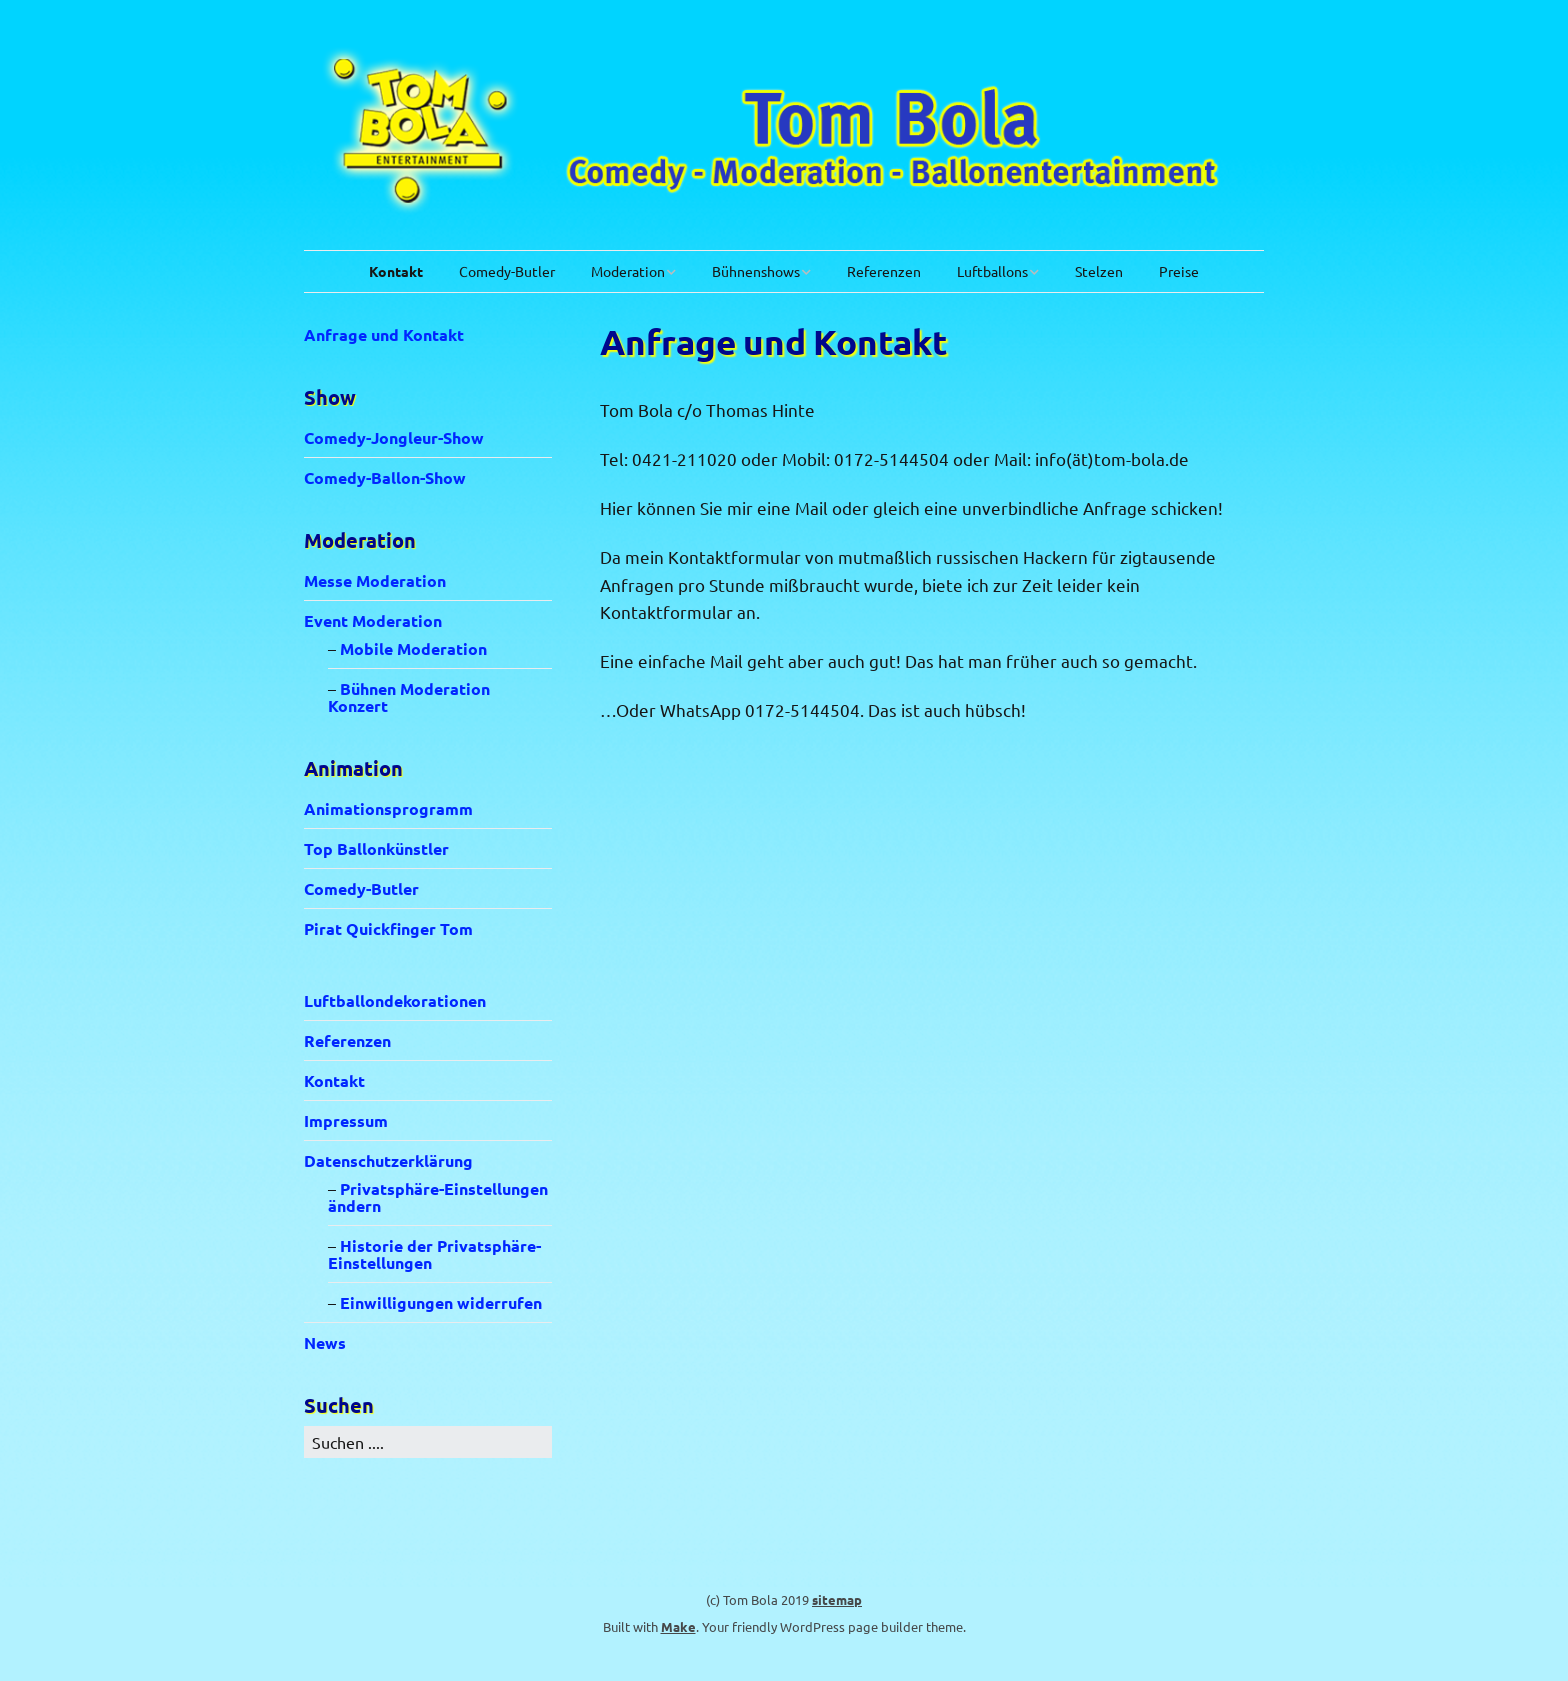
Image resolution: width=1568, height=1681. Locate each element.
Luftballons (992, 271)
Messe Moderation (375, 580)
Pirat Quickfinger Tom (388, 928)
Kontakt (396, 271)
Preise (1179, 271)
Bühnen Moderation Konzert (409, 697)
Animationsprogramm (388, 808)
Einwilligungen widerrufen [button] (441, 1302)
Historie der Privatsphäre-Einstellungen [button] (434, 1254)
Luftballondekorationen (395, 1000)
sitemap (837, 1599)
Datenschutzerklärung (388, 1160)
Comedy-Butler (507, 271)
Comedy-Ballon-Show (385, 477)
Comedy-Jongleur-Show (394, 437)
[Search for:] (428, 1442)
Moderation (628, 271)
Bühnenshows (756, 271)
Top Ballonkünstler (376, 848)
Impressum (346, 1120)
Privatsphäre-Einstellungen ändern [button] (438, 1197)
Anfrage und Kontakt (384, 334)
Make (678, 1626)
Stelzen (1099, 271)
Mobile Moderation (413, 648)
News (325, 1342)
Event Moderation (373, 620)
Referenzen (884, 271)
